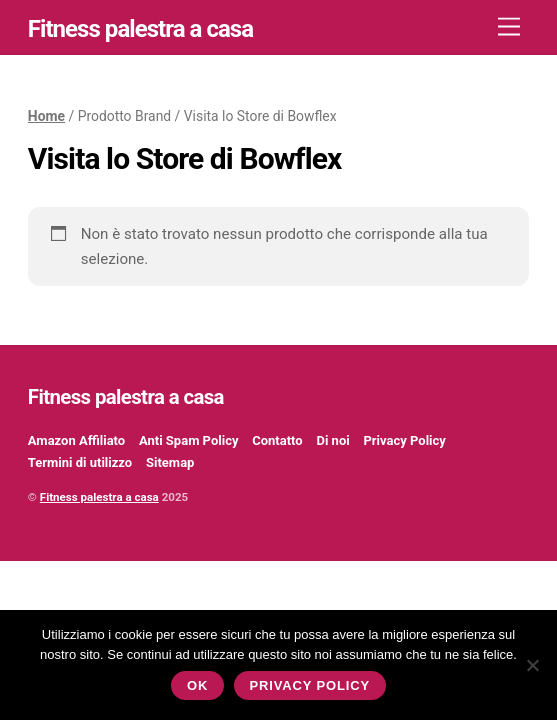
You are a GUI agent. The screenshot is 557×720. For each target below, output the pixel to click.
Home (46, 116)
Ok (197, 685)
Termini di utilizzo (80, 462)
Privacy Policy (404, 440)
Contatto (277, 440)
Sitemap (170, 462)
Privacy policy (309, 685)
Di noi (332, 440)
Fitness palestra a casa (99, 497)
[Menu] (509, 27)
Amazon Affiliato (76, 440)
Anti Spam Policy (188, 440)
